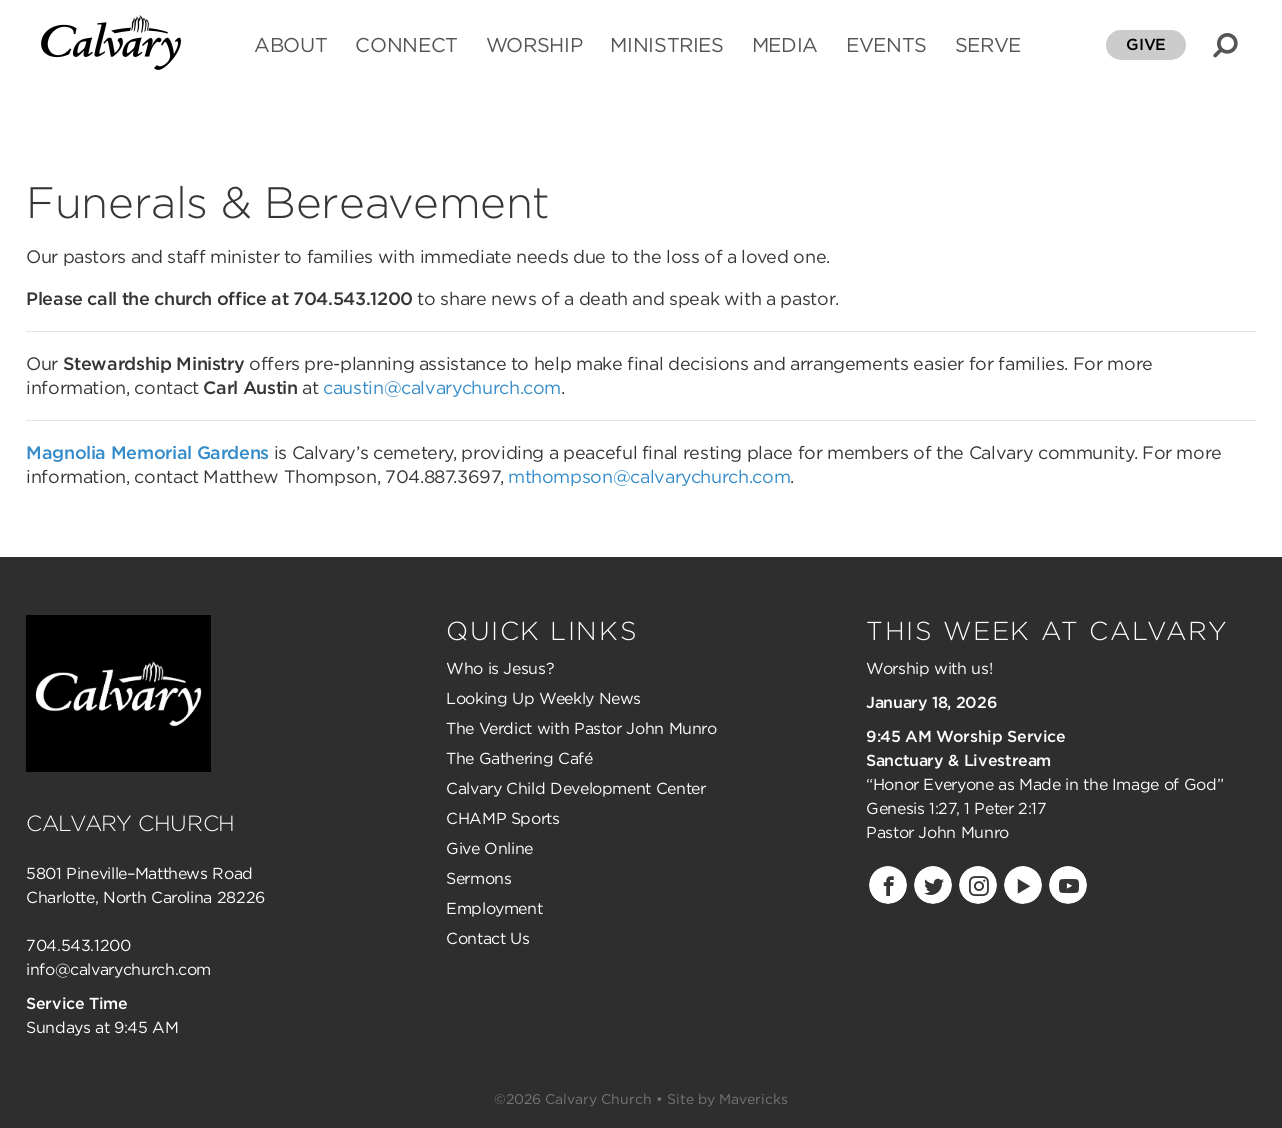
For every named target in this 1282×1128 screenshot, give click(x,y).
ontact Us (494, 938)
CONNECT (406, 46)
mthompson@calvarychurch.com (649, 476)
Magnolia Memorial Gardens (147, 452)
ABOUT (290, 46)
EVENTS (886, 46)
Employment (494, 908)
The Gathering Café (519, 758)
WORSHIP (534, 46)
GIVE (1146, 44)
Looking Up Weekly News (543, 698)
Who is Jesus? (500, 668)
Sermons (478, 878)
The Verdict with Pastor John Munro (581, 728)
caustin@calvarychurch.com (442, 387)
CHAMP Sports (503, 818)
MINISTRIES (666, 46)
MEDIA (785, 46)
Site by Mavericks (727, 1099)
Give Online (489, 848)
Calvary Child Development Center (575, 788)
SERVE (988, 46)
